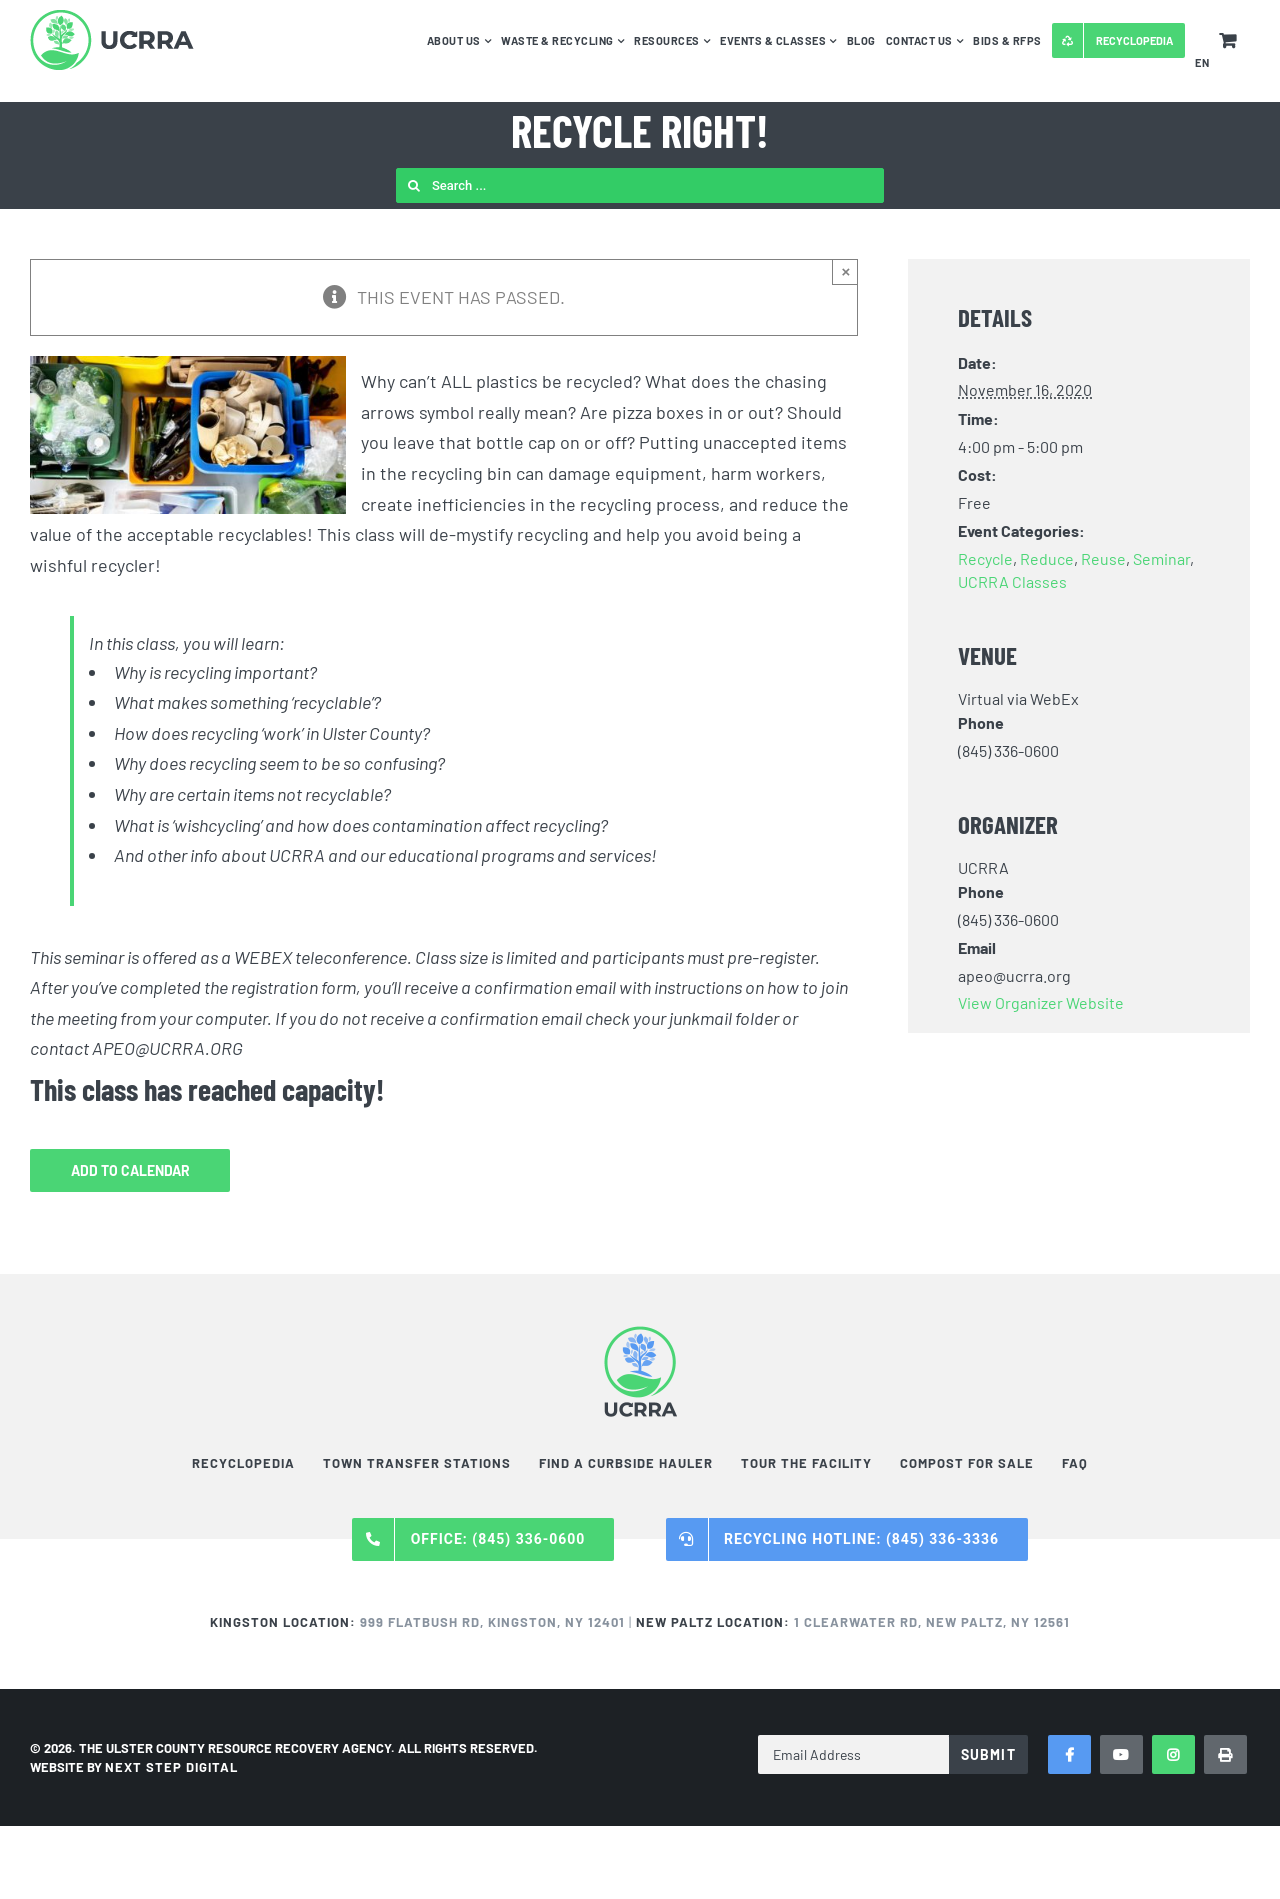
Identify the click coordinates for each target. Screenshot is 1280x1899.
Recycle (985, 558)
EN (1202, 62)
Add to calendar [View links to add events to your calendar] (130, 1170)
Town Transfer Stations (417, 1463)
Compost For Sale (967, 1463)
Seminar (1161, 558)
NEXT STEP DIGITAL (171, 1767)
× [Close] (846, 271)
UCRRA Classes (1012, 581)
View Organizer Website (1041, 1002)
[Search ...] (640, 185)
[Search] (413, 185)
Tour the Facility (806, 1463)
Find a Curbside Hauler (626, 1463)
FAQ (1075, 1463)
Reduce (1047, 558)
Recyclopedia (243, 1463)
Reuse (1103, 558)
